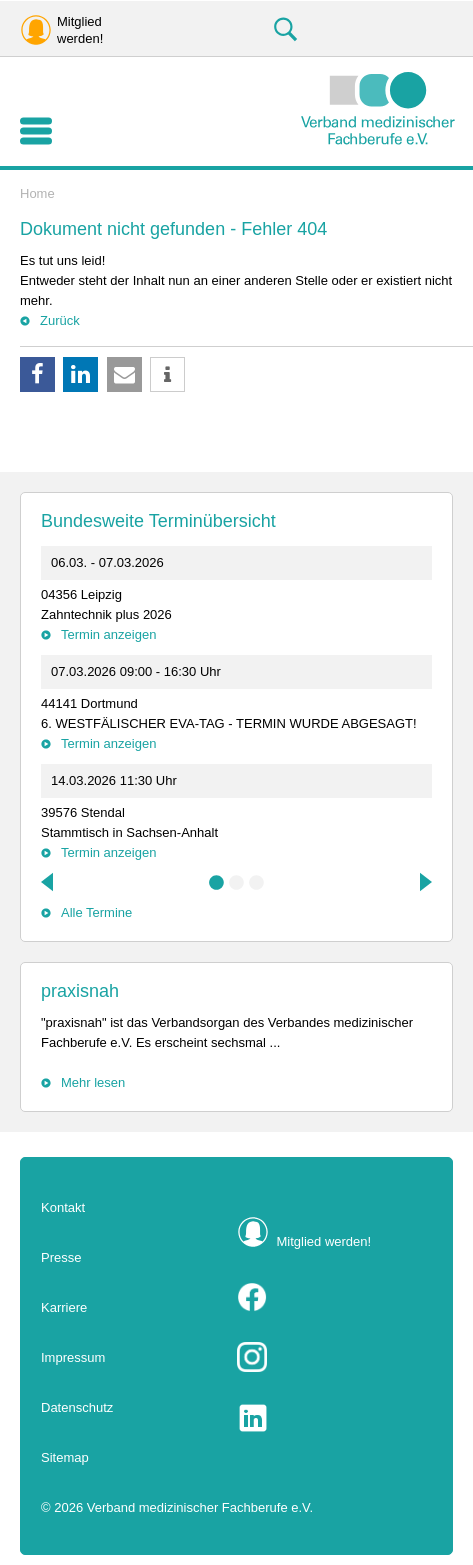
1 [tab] (217, 883)
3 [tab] (257, 883)
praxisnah (80, 991)
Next (424, 882)
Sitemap (65, 1457)
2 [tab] (237, 883)
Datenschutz (77, 1407)
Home (37, 193)
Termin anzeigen (108, 634)
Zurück (60, 320)
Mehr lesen (93, 1082)
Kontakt (63, 1207)
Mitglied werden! (324, 1241)
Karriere (64, 1307)
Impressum (73, 1357)
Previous (49, 882)
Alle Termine (96, 912)
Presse (61, 1257)
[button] (37, 374)
